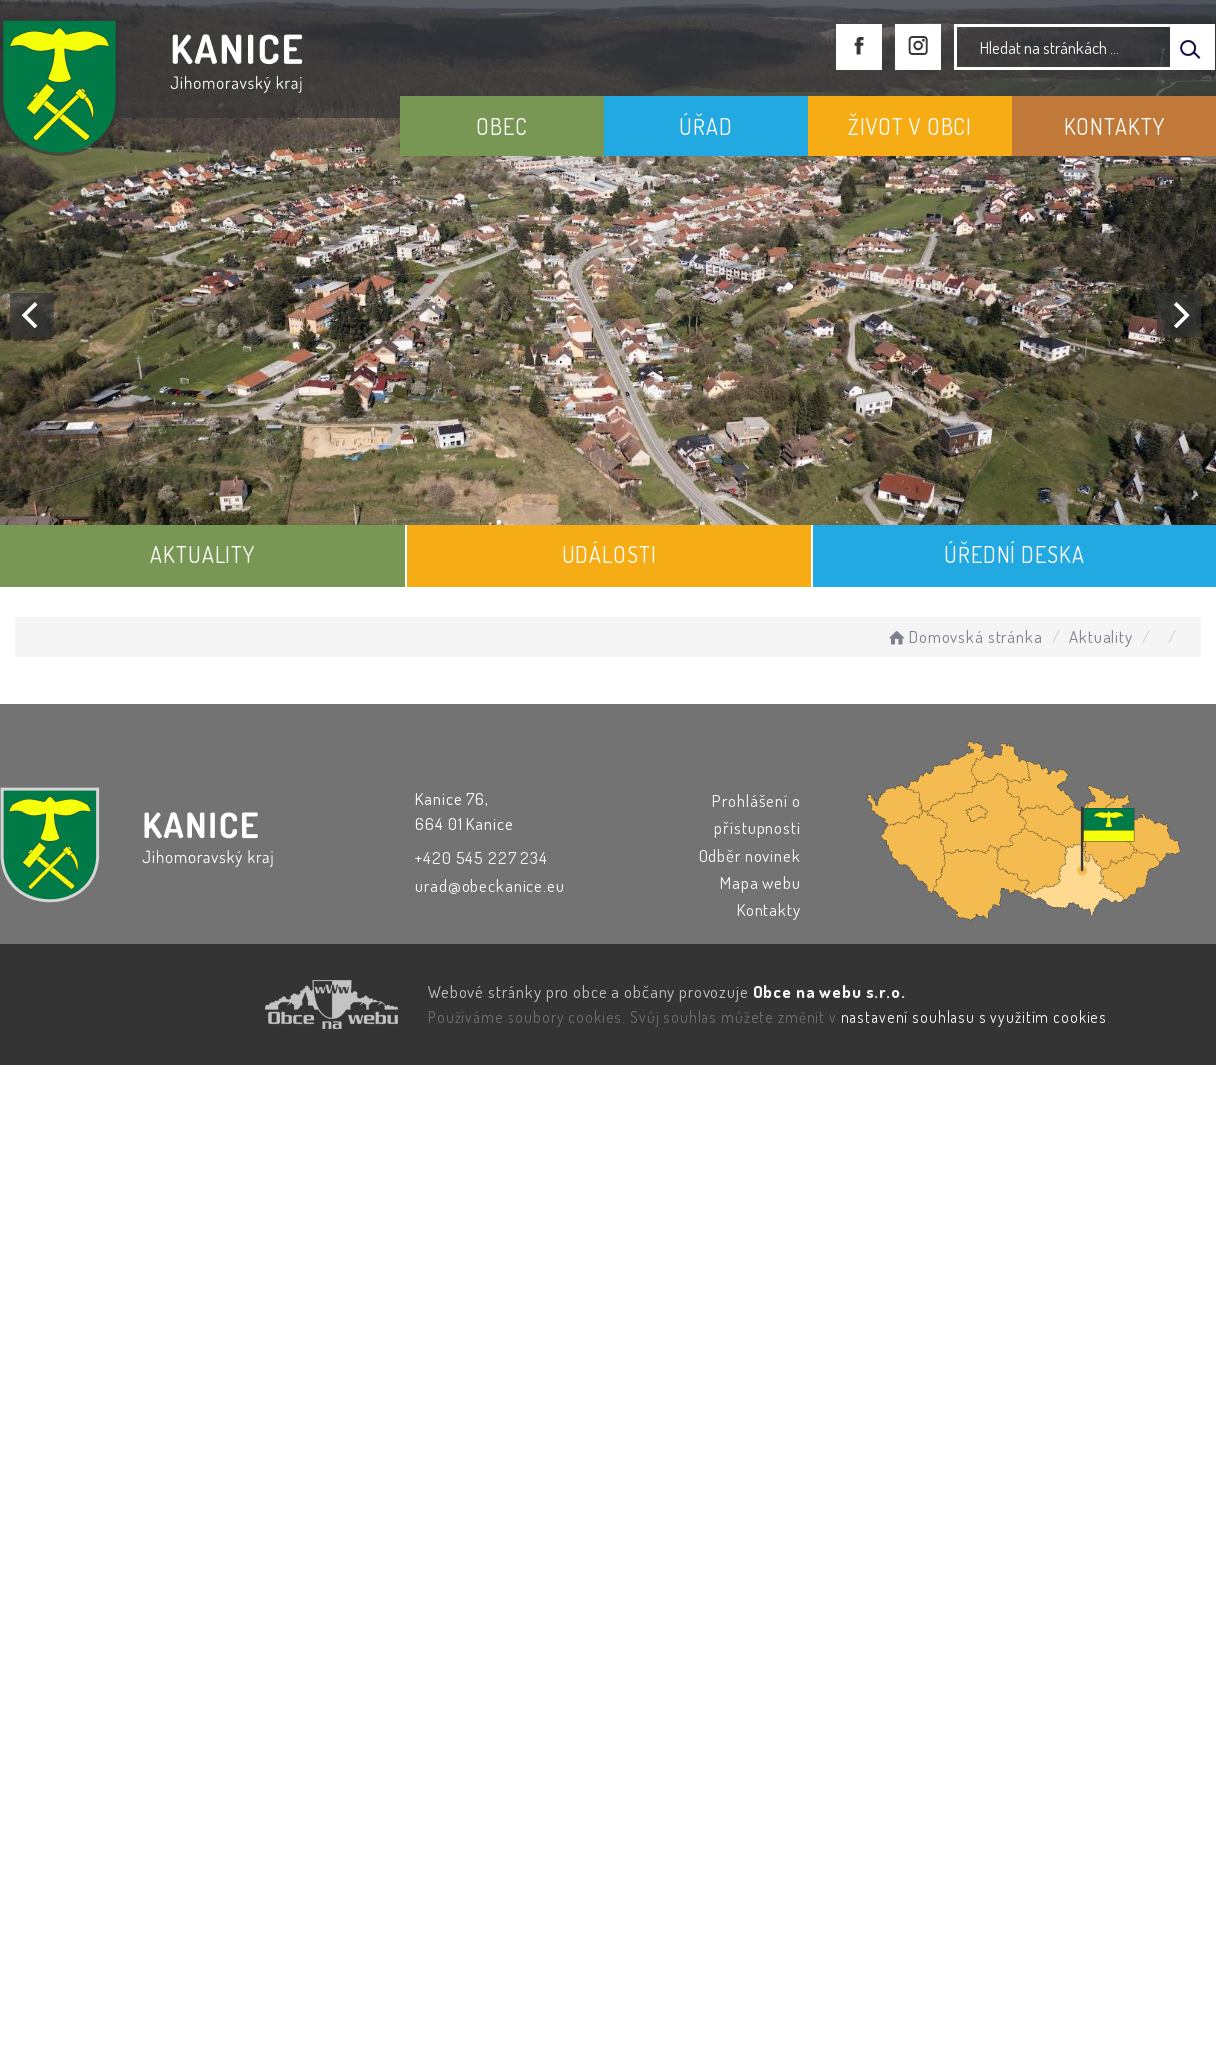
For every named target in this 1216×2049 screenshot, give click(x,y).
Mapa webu (760, 882)
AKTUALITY (202, 554)
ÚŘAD (705, 126)
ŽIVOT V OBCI (910, 126)
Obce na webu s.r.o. (829, 991)
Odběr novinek (750, 855)
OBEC (501, 126)
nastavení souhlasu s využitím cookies (974, 1017)
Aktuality (1101, 636)
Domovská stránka (963, 636)
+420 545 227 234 (481, 857)
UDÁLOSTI (609, 554)
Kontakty (769, 909)
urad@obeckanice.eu (489, 885)
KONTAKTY (1114, 126)
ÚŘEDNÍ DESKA (1014, 554)
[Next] (1179, 315)
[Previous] (32, 315)
